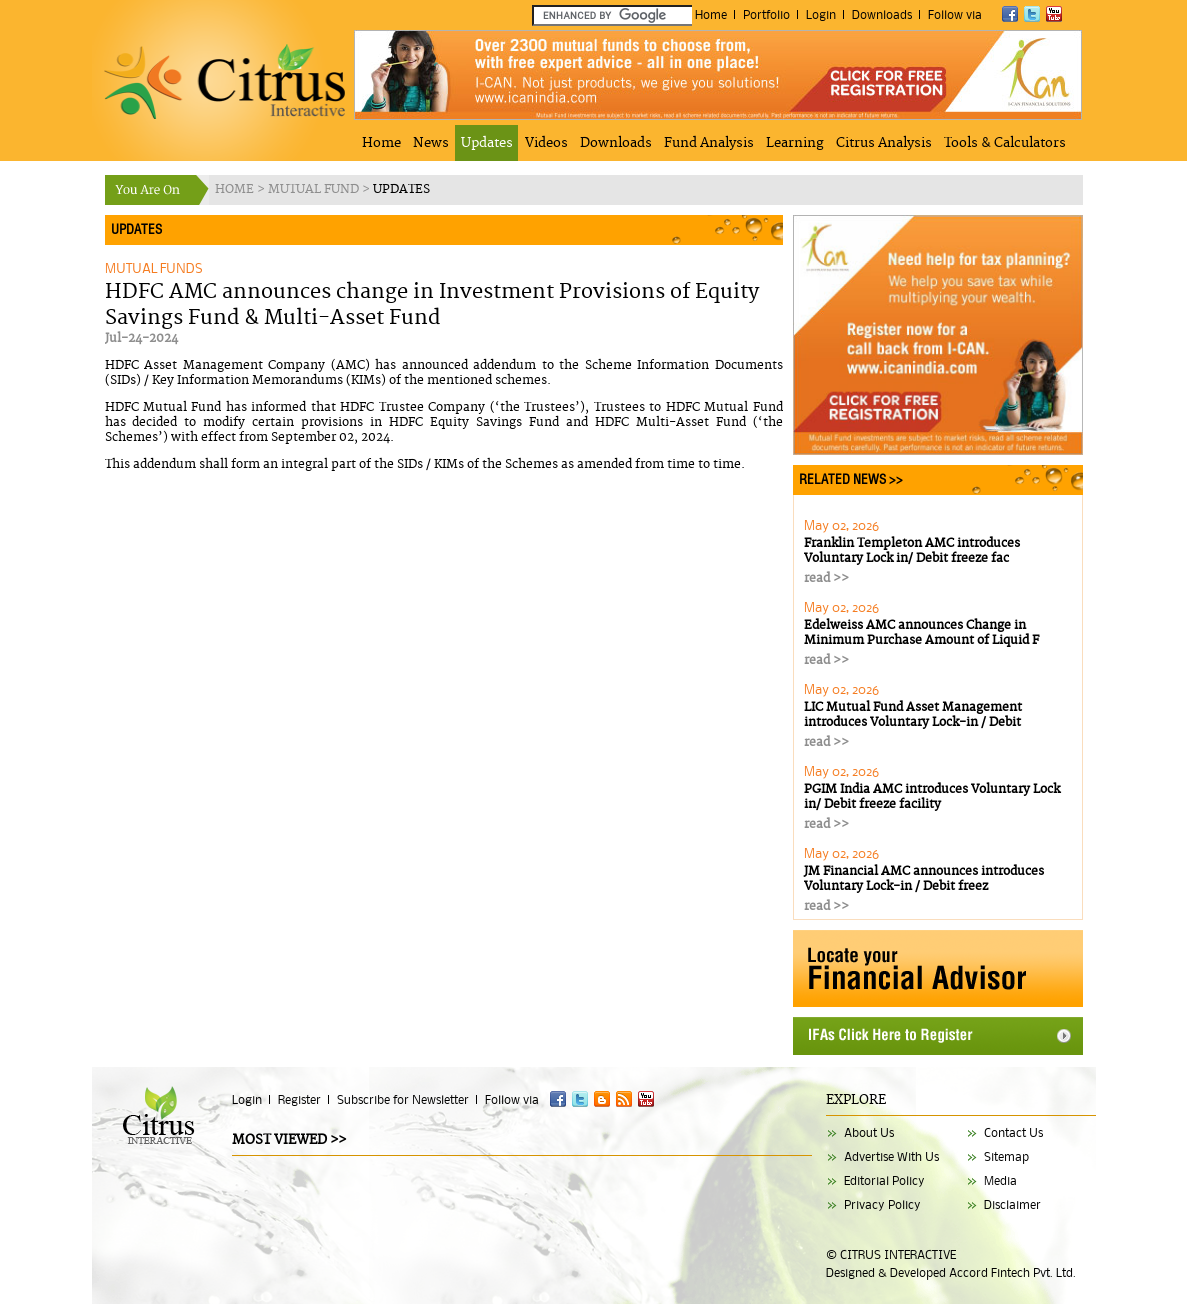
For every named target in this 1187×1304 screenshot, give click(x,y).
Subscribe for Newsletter (403, 1099)
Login (821, 14)
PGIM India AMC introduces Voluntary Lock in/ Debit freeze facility (932, 797)
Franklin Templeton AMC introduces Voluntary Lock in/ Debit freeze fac (912, 551)
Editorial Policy (884, 1180)
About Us (869, 1132)
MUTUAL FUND (315, 189)
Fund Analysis (709, 143)
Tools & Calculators (1005, 143)
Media (1000, 1180)
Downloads (882, 14)
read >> (826, 578)
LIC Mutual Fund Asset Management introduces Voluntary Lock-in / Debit (913, 715)
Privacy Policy (882, 1204)
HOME (236, 189)
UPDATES (401, 189)
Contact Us (1013, 1132)
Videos (546, 143)
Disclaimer (1012, 1204)
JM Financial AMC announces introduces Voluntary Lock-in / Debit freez (924, 879)
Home (711, 14)
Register (299, 1099)
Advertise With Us (891, 1156)
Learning (795, 143)
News (431, 143)
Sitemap (1006, 1156)
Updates (487, 143)
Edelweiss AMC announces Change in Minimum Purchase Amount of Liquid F (921, 633)
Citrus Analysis (884, 143)
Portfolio (766, 14)
